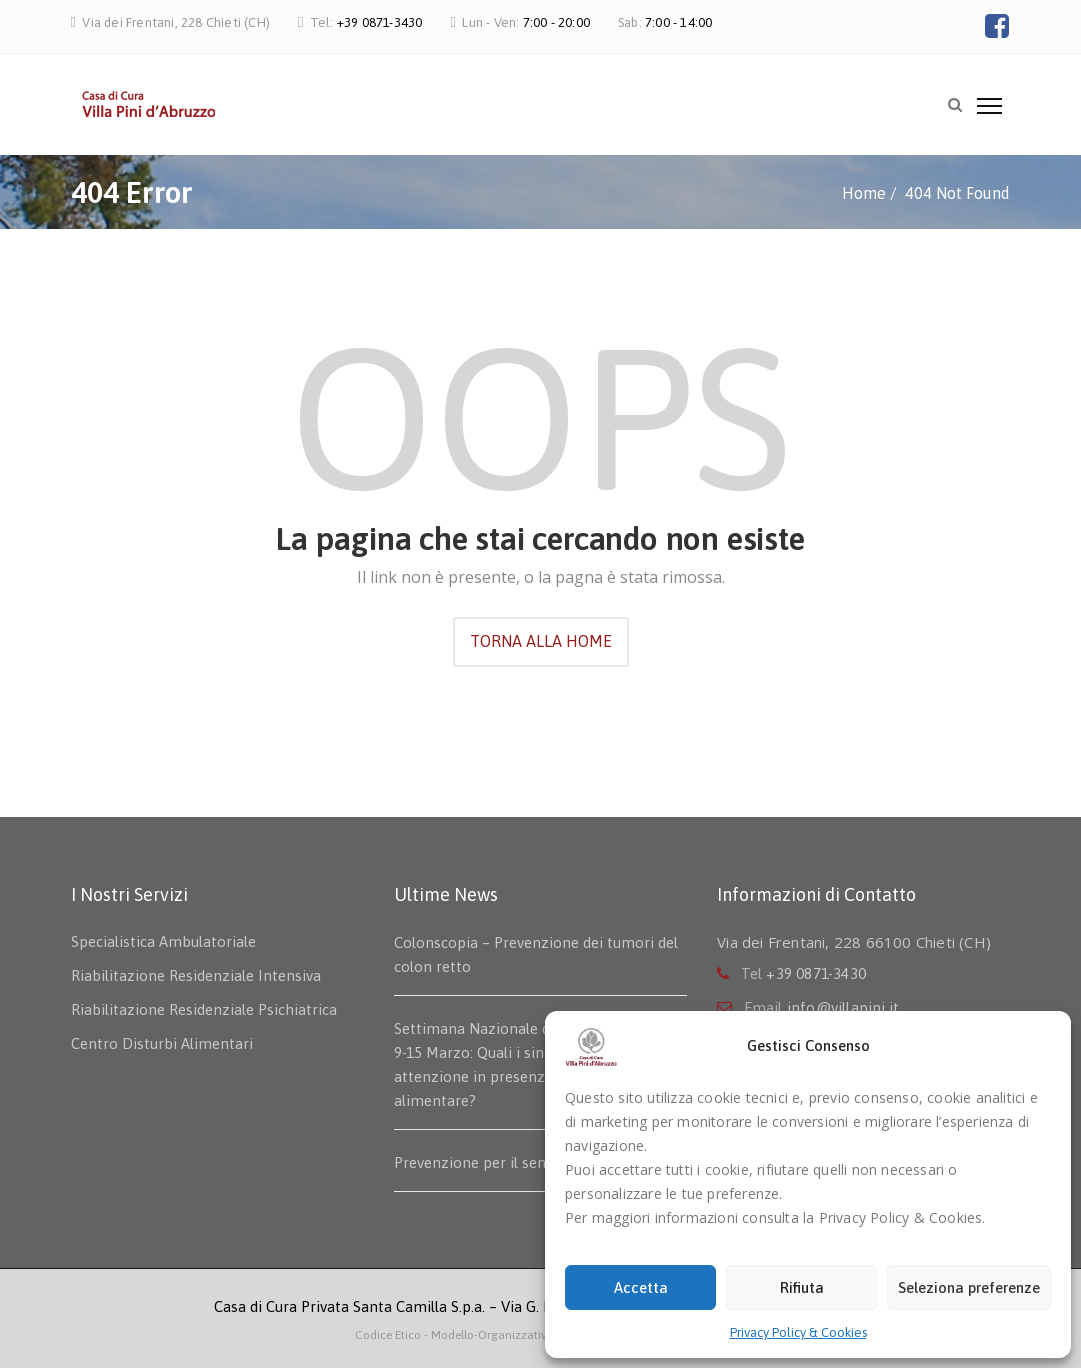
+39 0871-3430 (380, 22)
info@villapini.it (843, 1007)
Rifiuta (802, 1287)
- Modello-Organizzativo (489, 1335)
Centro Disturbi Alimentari (162, 1043)
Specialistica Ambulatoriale (163, 941)
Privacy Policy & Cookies (798, 1332)
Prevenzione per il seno (474, 1162)
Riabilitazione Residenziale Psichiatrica (204, 1009)
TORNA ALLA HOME (541, 641)
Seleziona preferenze (969, 1287)
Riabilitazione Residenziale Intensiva (196, 975)
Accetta (641, 1287)
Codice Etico (389, 1335)
